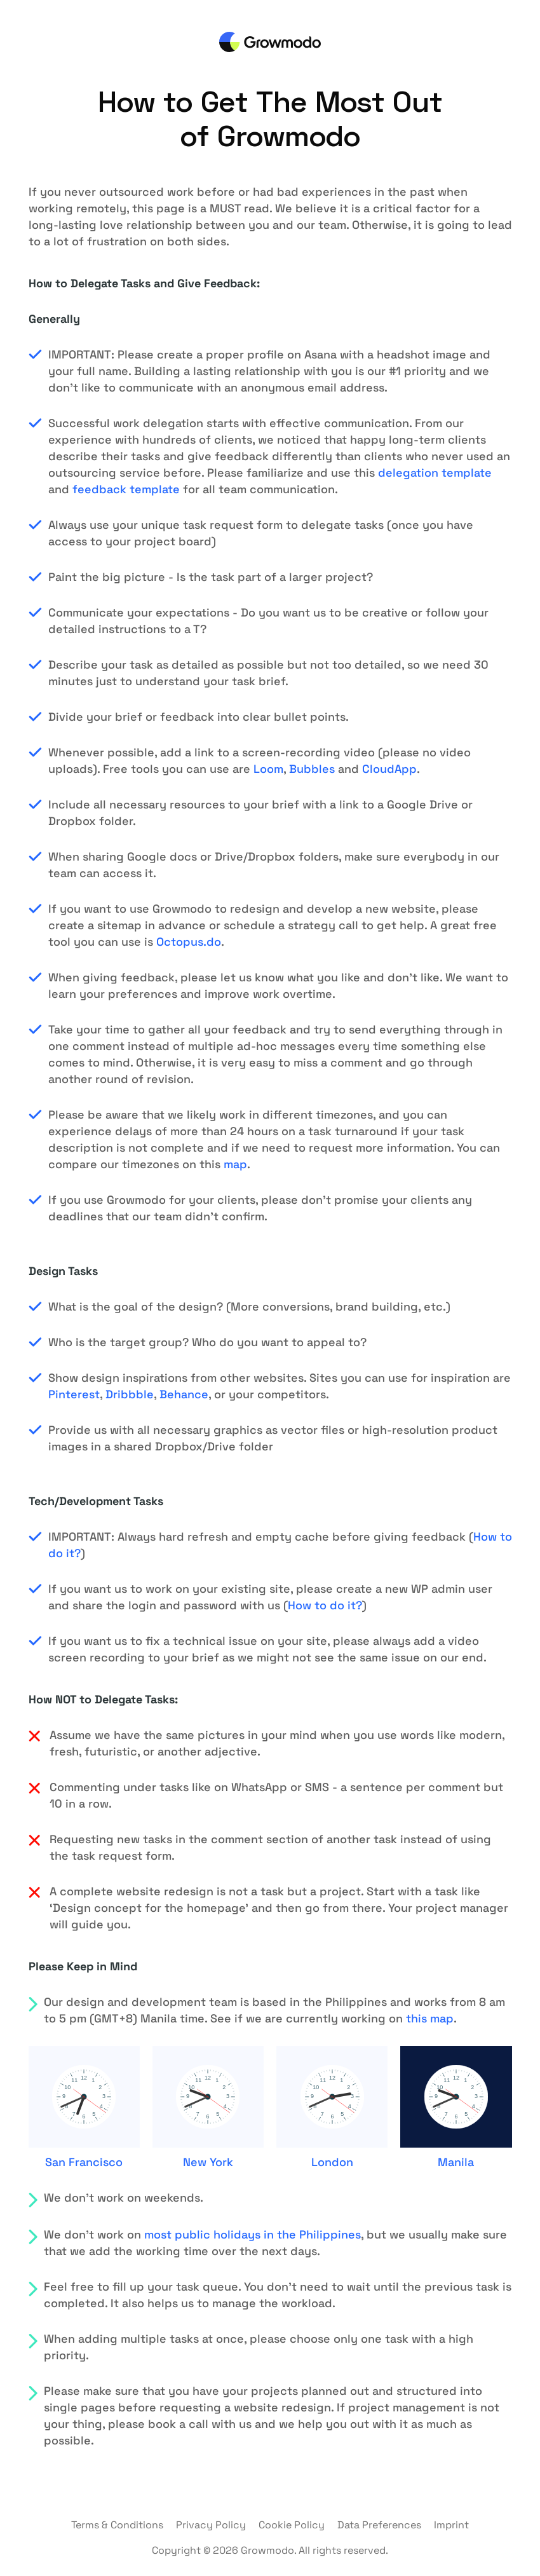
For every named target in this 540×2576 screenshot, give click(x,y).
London (332, 2162)
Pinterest (74, 1394)
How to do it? (325, 1605)
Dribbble (129, 1394)
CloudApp (389, 768)
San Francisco (84, 2162)
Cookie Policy (292, 2525)
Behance (183, 1394)
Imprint (451, 2525)
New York (208, 2162)
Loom (268, 768)
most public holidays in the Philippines (252, 2234)
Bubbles (312, 768)
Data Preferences (379, 2525)
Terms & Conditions (117, 2525)
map (235, 1164)
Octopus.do (188, 941)
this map (430, 2018)
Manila (456, 2162)
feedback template (126, 489)
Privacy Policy (211, 2525)
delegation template (435, 472)
